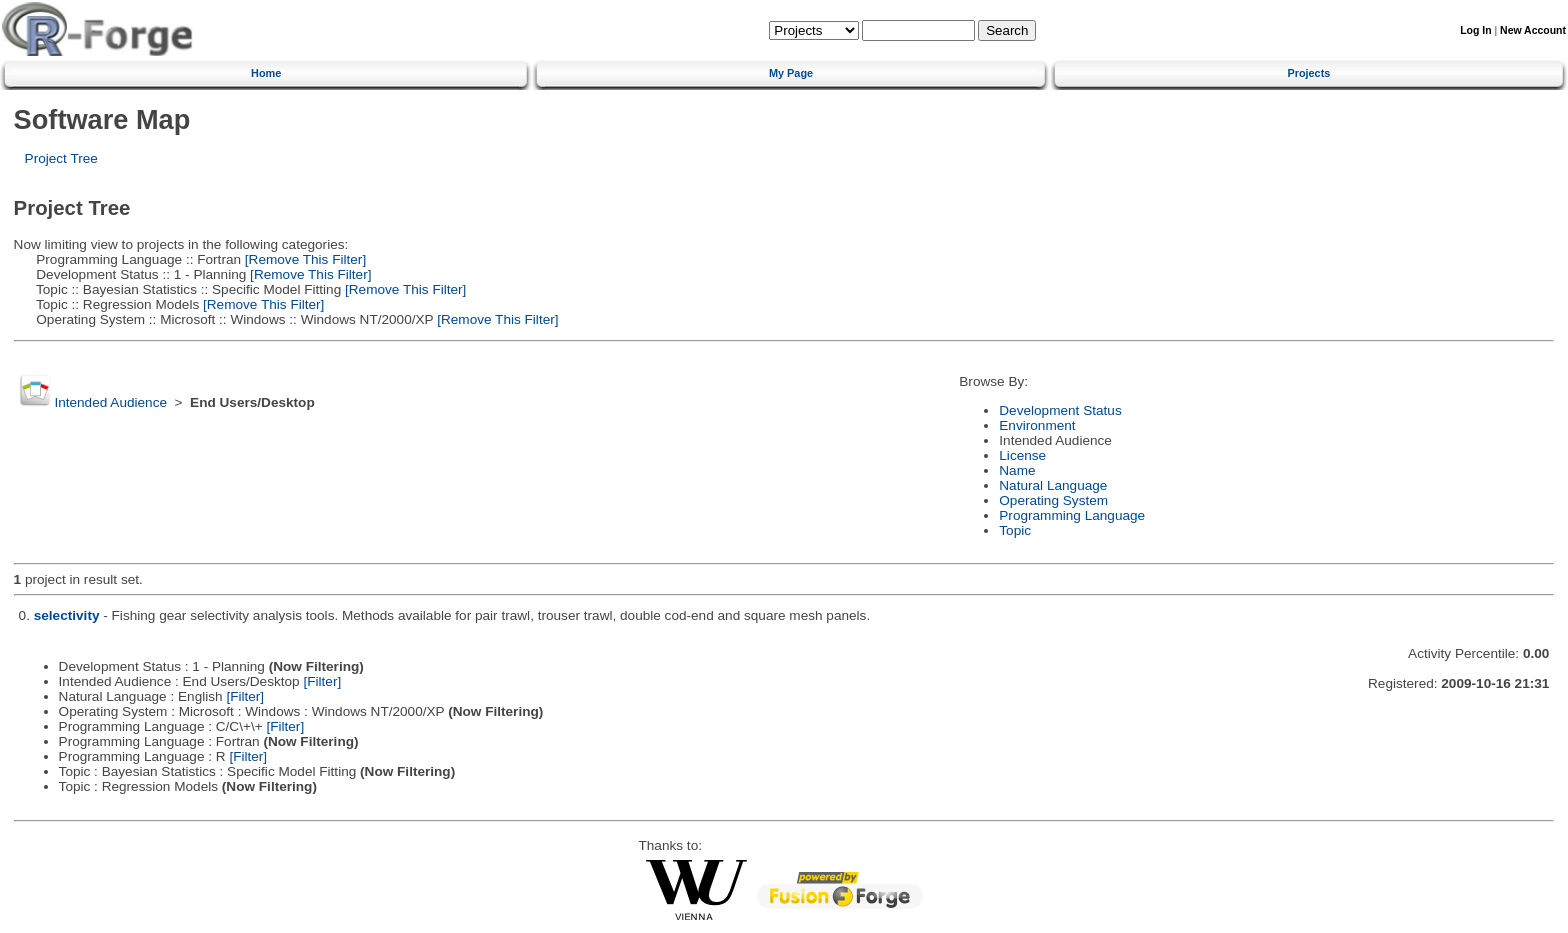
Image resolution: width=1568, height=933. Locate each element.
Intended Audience (110, 402)
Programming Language (1072, 515)
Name (1017, 470)
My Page (791, 73)
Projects (1308, 73)
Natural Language (1053, 485)
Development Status (1060, 410)
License (1022, 455)
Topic (1015, 530)
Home (266, 73)
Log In (1475, 30)
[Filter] (322, 681)
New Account (1533, 30)
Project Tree (61, 158)
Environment (1037, 425)
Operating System (1053, 500)
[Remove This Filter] (303, 259)
